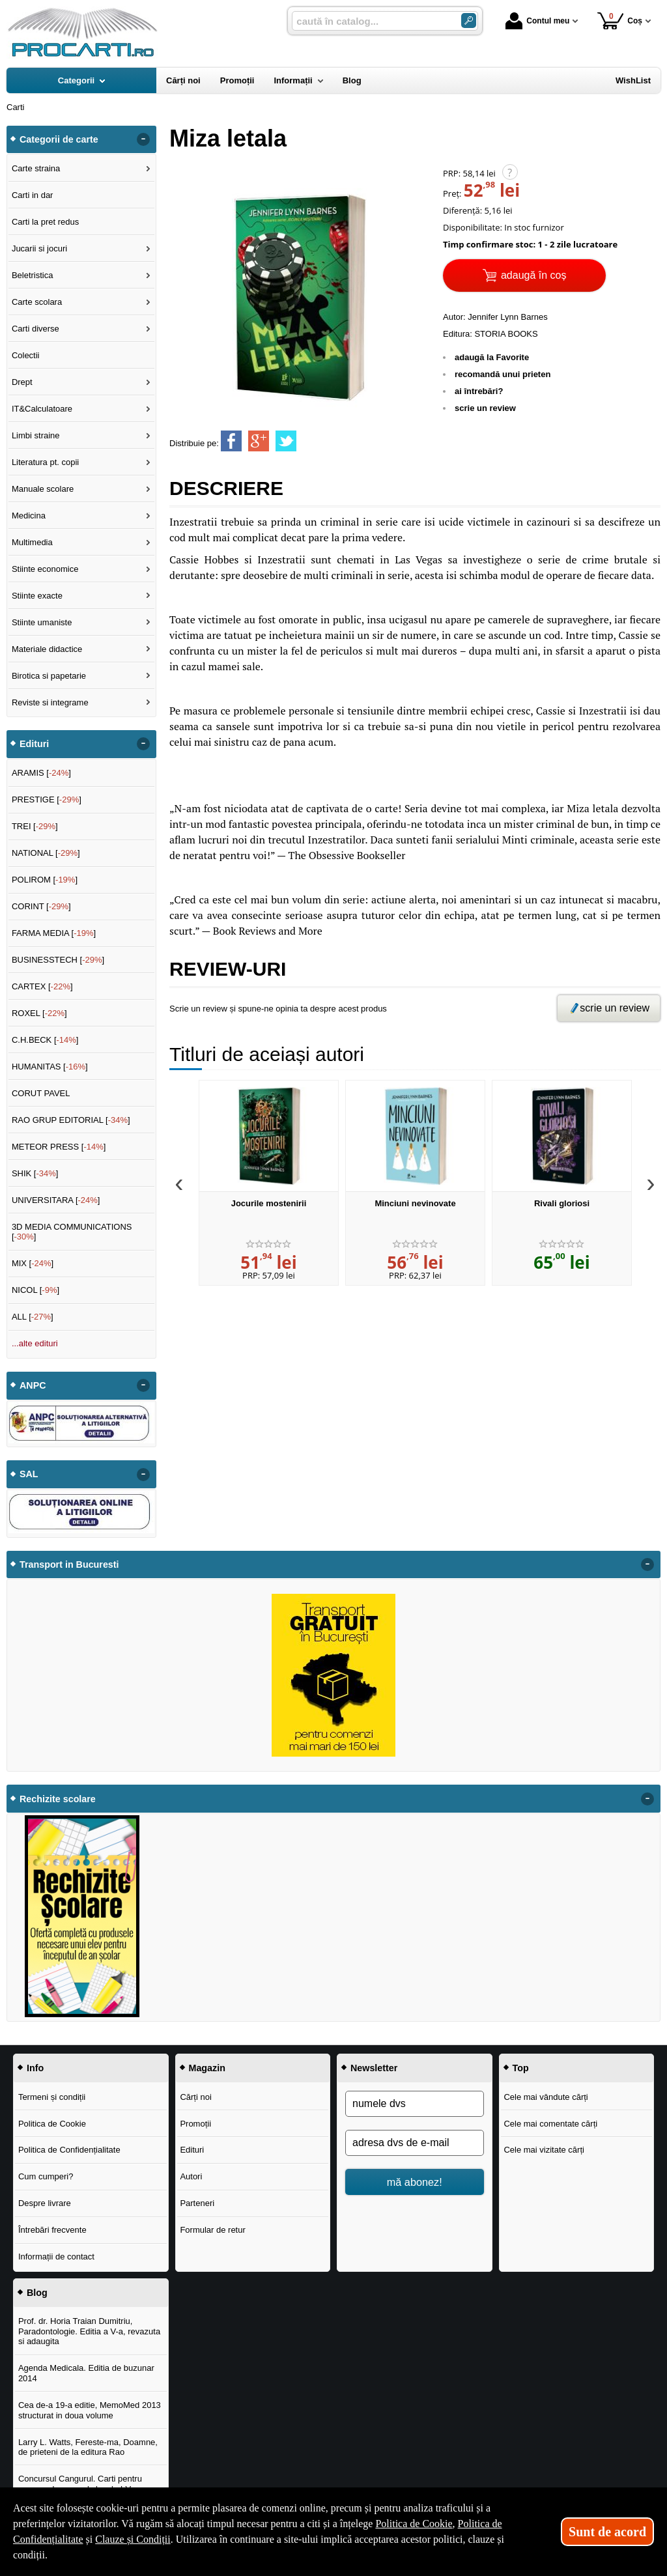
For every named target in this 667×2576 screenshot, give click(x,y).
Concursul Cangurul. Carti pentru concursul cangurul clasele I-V (80, 2484)
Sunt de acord (607, 2532)
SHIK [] (35, 1173)
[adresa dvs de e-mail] (414, 2143)
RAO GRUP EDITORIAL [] (71, 1120)
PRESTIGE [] (46, 799)
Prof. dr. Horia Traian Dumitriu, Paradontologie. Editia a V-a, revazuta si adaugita (89, 2331)
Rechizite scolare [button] (58, 1799)
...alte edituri (35, 1343)
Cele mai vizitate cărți (544, 2150)
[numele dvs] (414, 2104)
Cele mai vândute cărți (546, 2097)
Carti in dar (32, 195)
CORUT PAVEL (41, 1093)
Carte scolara (37, 302)
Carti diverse (35, 328)
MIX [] (32, 1263)
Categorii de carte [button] (59, 139)
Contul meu (537, 20)
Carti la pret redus (45, 222)
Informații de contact (56, 2256)
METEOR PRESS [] (59, 1147)
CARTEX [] (42, 986)
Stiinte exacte (37, 596)
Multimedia (32, 542)
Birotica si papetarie (49, 676)
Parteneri (197, 2203)
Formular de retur (212, 2230)
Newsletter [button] (373, 2068)
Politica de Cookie (52, 2124)
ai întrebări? (479, 391)
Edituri (192, 2150)
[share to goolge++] (258, 441)
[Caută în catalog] (468, 20)
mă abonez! (414, 2182)
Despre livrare (44, 2203)
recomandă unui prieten (502, 374)
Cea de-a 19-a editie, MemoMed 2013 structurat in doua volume (89, 2410)
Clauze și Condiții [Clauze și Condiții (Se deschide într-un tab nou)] (133, 2539)
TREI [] (35, 826)
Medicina (29, 515)
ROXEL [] (39, 1013)
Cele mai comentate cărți (550, 2124)
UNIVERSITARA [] (56, 1200)
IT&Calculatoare (42, 409)
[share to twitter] (286, 441)
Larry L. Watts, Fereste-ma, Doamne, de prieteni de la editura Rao (88, 2447)
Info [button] (35, 2068)
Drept (22, 382)
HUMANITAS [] (50, 1066)
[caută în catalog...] (371, 21)
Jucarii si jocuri (39, 248)
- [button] (143, 139)
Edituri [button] (34, 744)
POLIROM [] (45, 880)
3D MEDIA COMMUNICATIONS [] (72, 1232)
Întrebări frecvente (52, 2230)
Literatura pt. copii (45, 462)
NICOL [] (35, 1290)
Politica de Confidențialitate (69, 2150)
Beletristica (32, 275)
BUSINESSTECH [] (58, 960)
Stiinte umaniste (42, 622)
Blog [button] (37, 2292)
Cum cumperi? (46, 2176)
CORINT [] (41, 906)
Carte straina (36, 168)
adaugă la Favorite (492, 357)
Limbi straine (36, 435)
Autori (191, 2176)
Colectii (26, 355)
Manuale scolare (43, 489)
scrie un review (485, 408)
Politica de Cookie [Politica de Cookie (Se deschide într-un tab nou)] (413, 2523)
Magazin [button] (207, 2068)
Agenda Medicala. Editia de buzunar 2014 (86, 2373)
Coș (619, 20)
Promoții (195, 2124)
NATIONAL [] (46, 853)
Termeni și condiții (51, 2097)
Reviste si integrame (50, 702)
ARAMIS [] (41, 773)
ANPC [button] (33, 1385)
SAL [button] (29, 1474)
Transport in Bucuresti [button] (69, 1564)
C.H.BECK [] (45, 1040)
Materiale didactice (47, 649)
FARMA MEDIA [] (54, 933)
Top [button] (521, 2068)
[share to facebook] (231, 441)
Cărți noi (195, 2097)
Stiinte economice (45, 569)
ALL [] (32, 1317)
